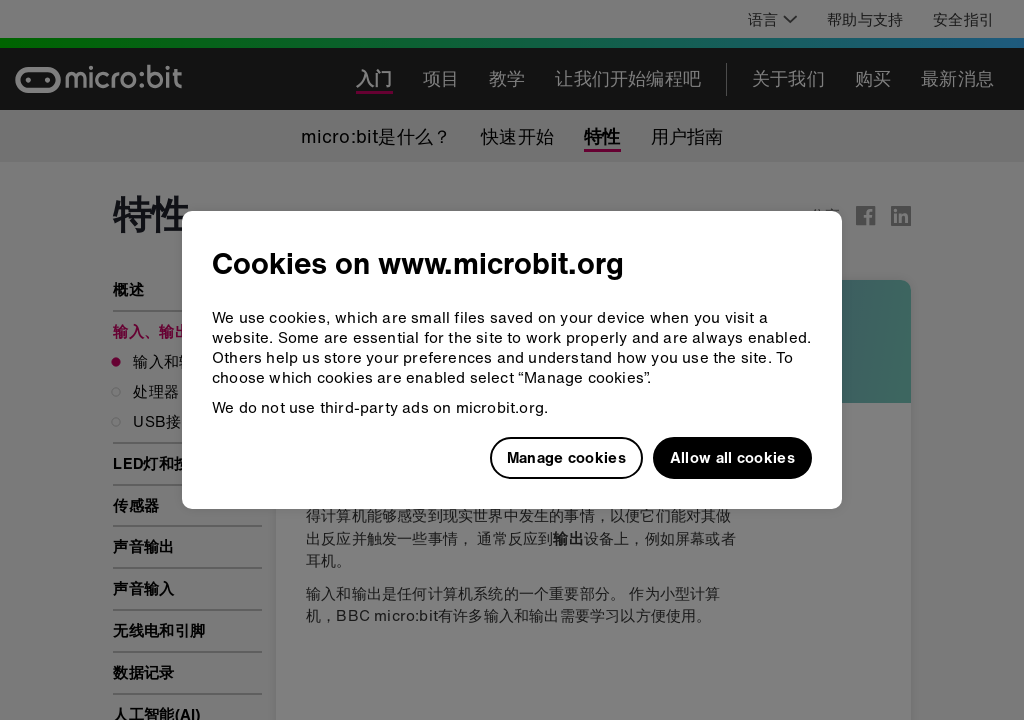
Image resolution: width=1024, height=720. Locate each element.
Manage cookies (566, 457)
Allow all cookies (732, 457)
